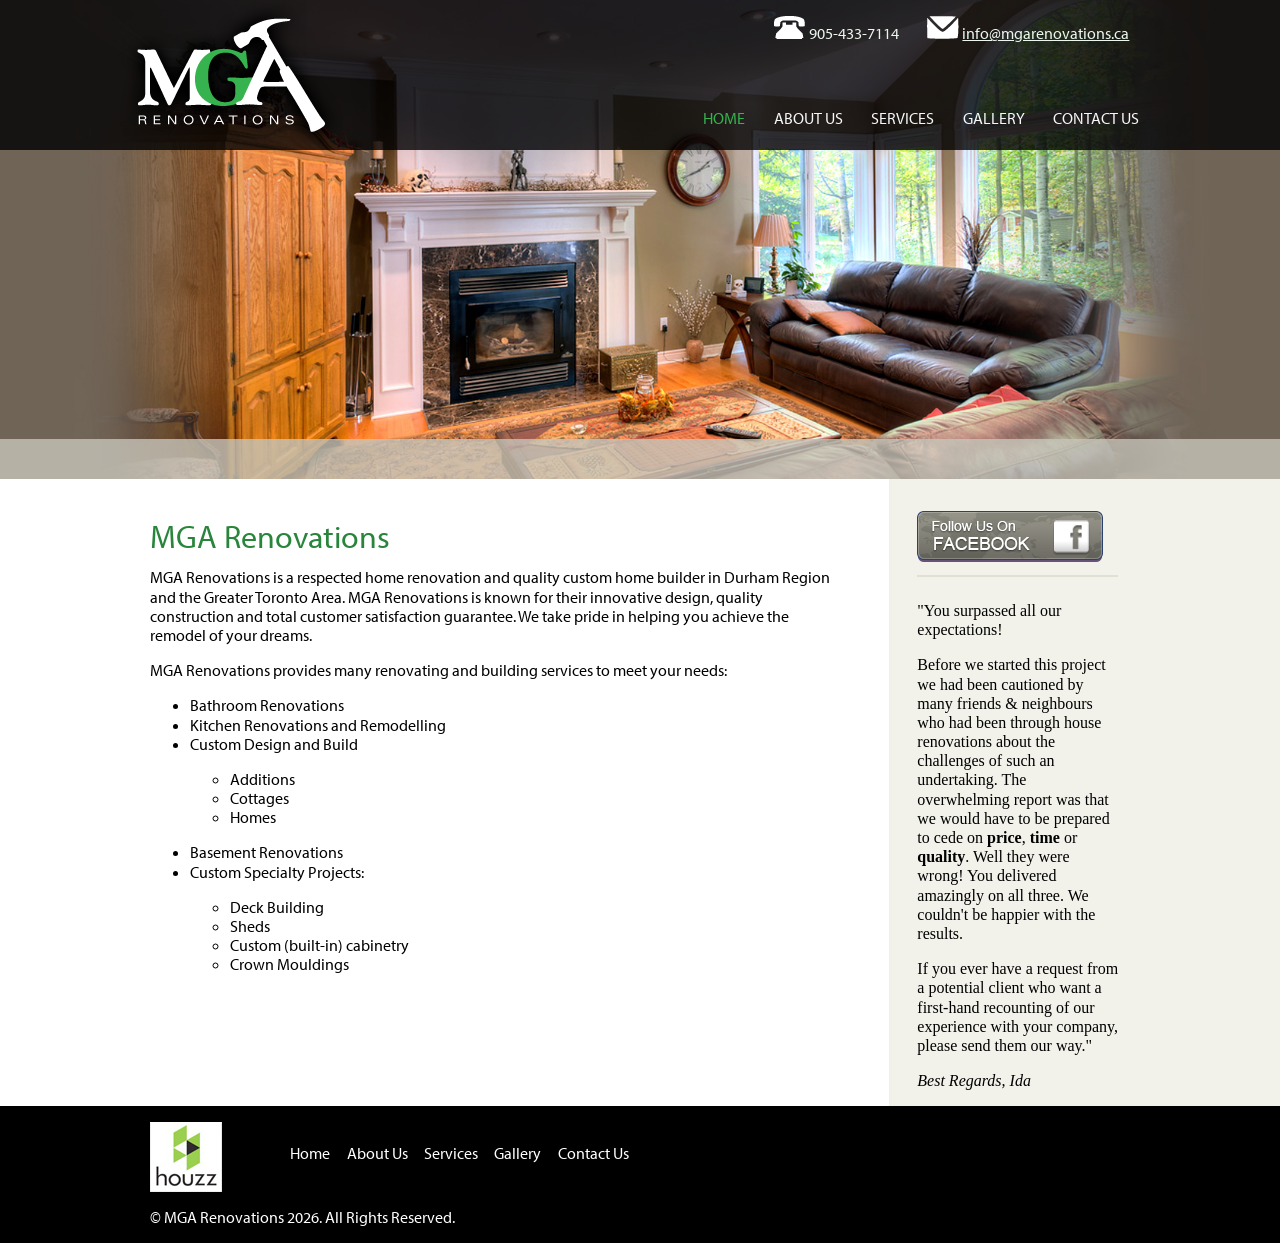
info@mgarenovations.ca (1045, 33)
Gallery (994, 118)
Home (724, 118)
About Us (808, 118)
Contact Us (1096, 118)
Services (902, 118)
